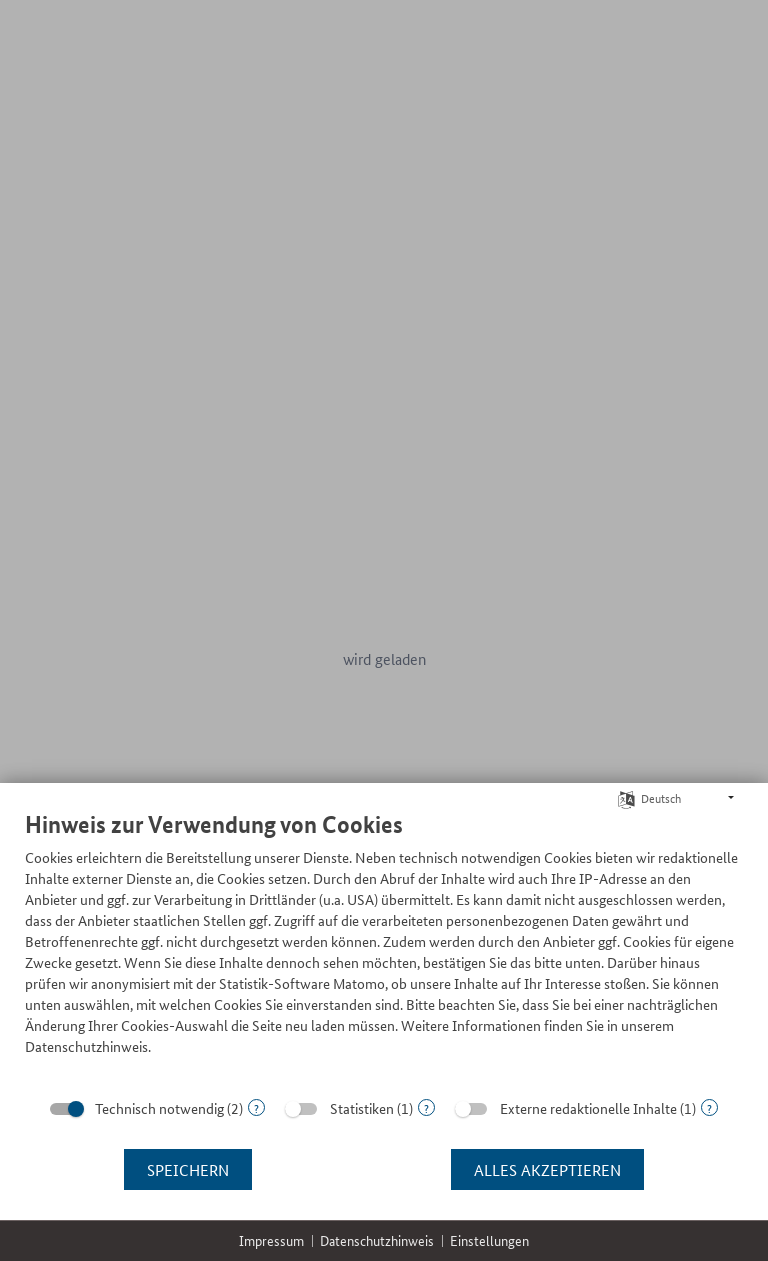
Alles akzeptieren (547, 1169)
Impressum (271, 1240)
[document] (384, 948)
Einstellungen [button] (489, 1240)
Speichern (188, 1169)
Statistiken (362, 1108)
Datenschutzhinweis (377, 1240)
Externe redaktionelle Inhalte (588, 1108)
